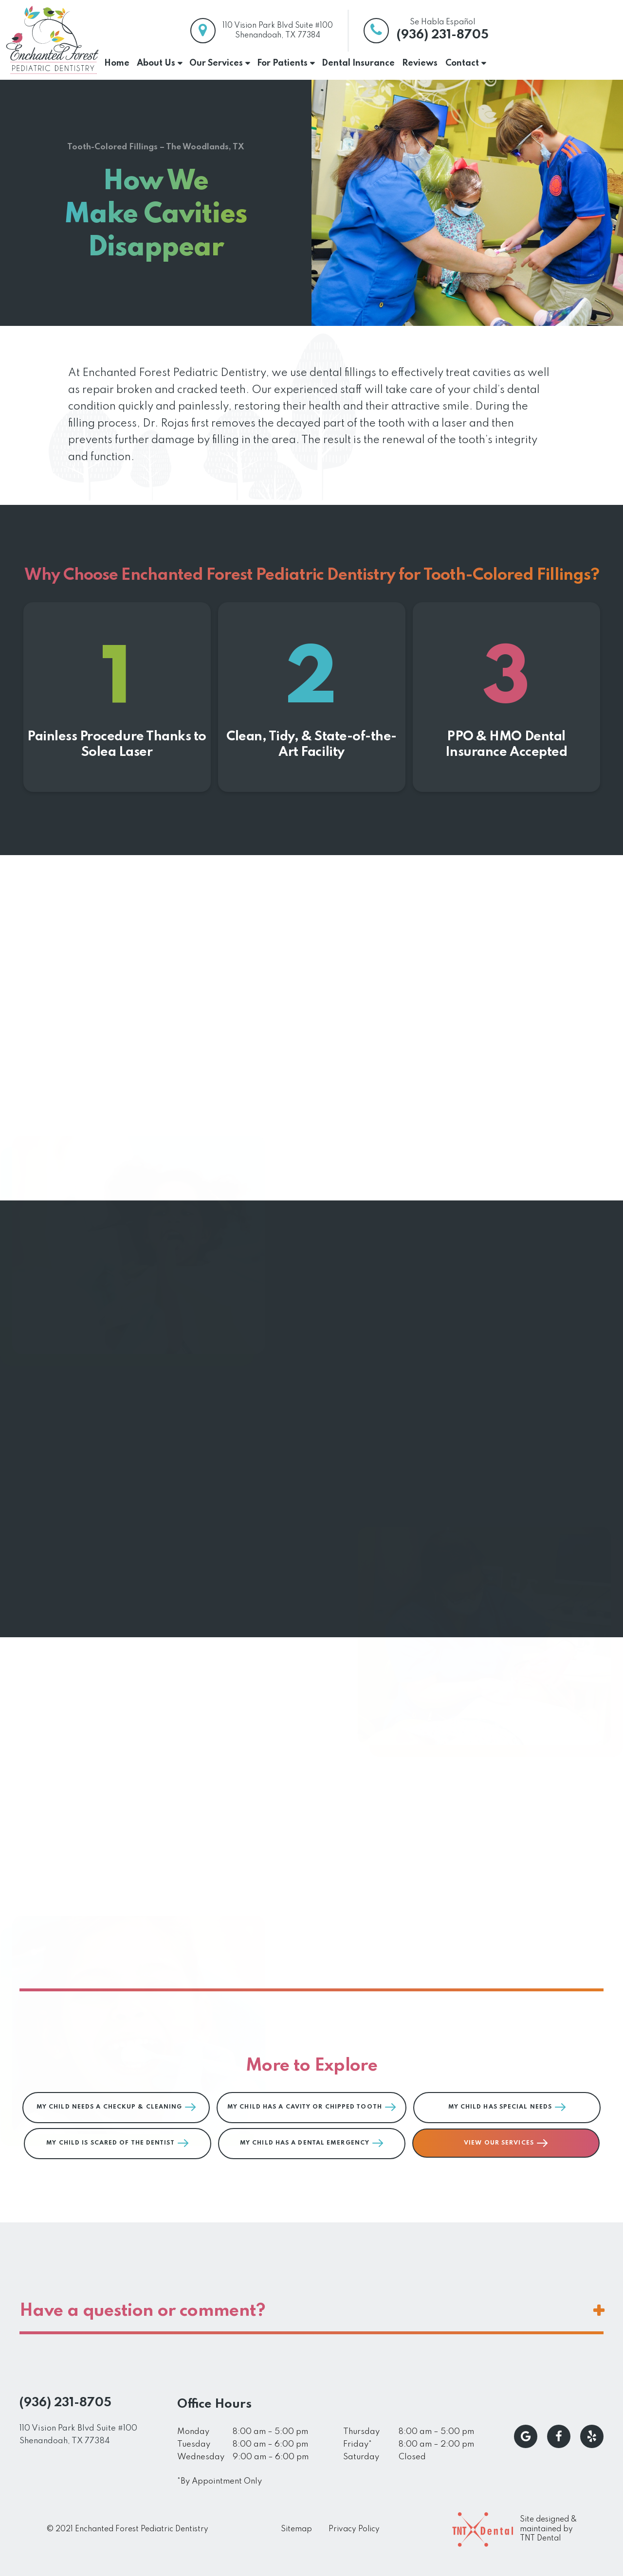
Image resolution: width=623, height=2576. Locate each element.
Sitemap (296, 2529)
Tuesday (193, 2444)
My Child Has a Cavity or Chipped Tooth (311, 2107)
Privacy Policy (354, 2529)
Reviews (420, 63)
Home (116, 63)
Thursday (361, 2432)
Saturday (361, 2457)
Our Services (216, 63)
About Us (156, 63)
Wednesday (200, 2457)
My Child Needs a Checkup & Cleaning (116, 2107)
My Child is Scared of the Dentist (117, 2143)
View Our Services (506, 2143)
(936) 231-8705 (443, 35)
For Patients (282, 63)
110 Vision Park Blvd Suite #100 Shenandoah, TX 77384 (78, 2434)
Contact (462, 63)
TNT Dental (540, 2538)
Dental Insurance (358, 63)
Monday (193, 2432)
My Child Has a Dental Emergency (311, 2143)
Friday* (357, 2444)
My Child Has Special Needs (507, 2107)
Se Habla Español (442, 22)
